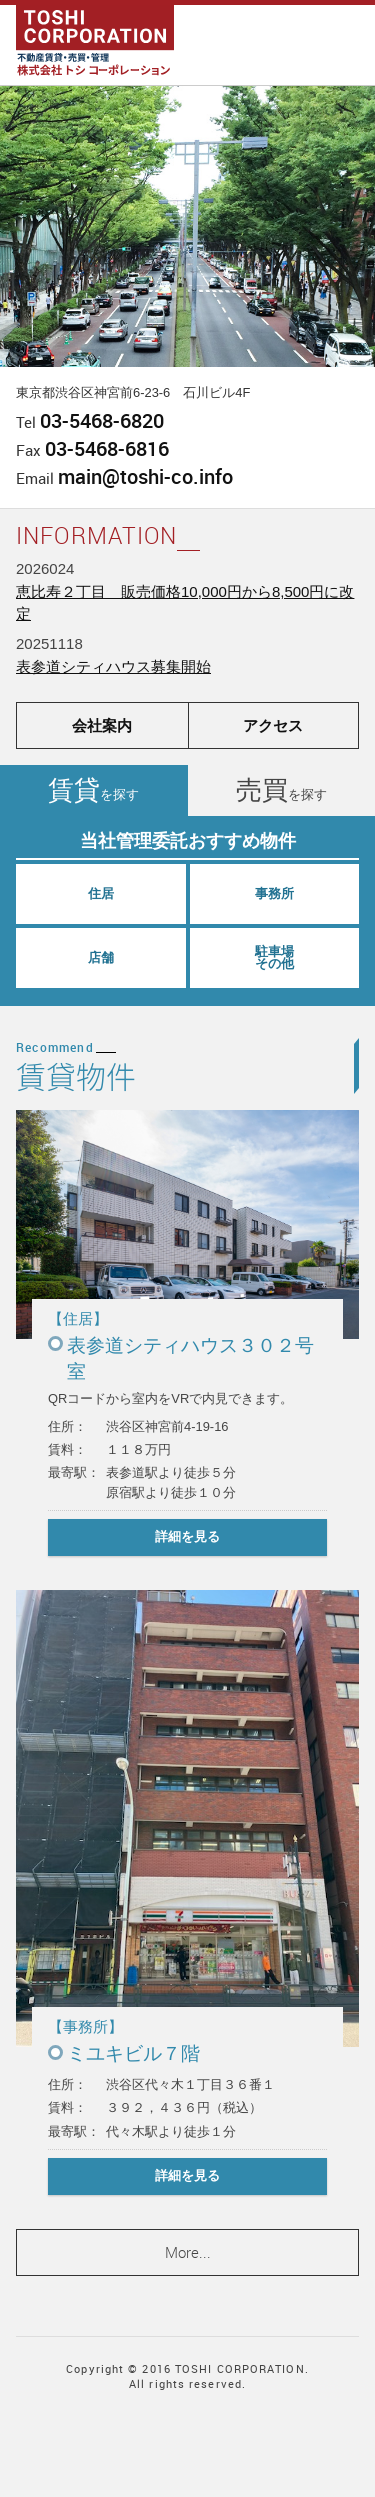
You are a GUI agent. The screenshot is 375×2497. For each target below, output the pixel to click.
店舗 (101, 957)
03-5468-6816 (107, 448)
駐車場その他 (274, 958)
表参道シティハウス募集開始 (113, 666)
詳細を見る (187, 1536)
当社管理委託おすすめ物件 (188, 841)
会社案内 (102, 725)
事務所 (274, 893)
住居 (101, 893)
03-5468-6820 (102, 420)
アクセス (273, 725)
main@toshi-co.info (145, 476)
